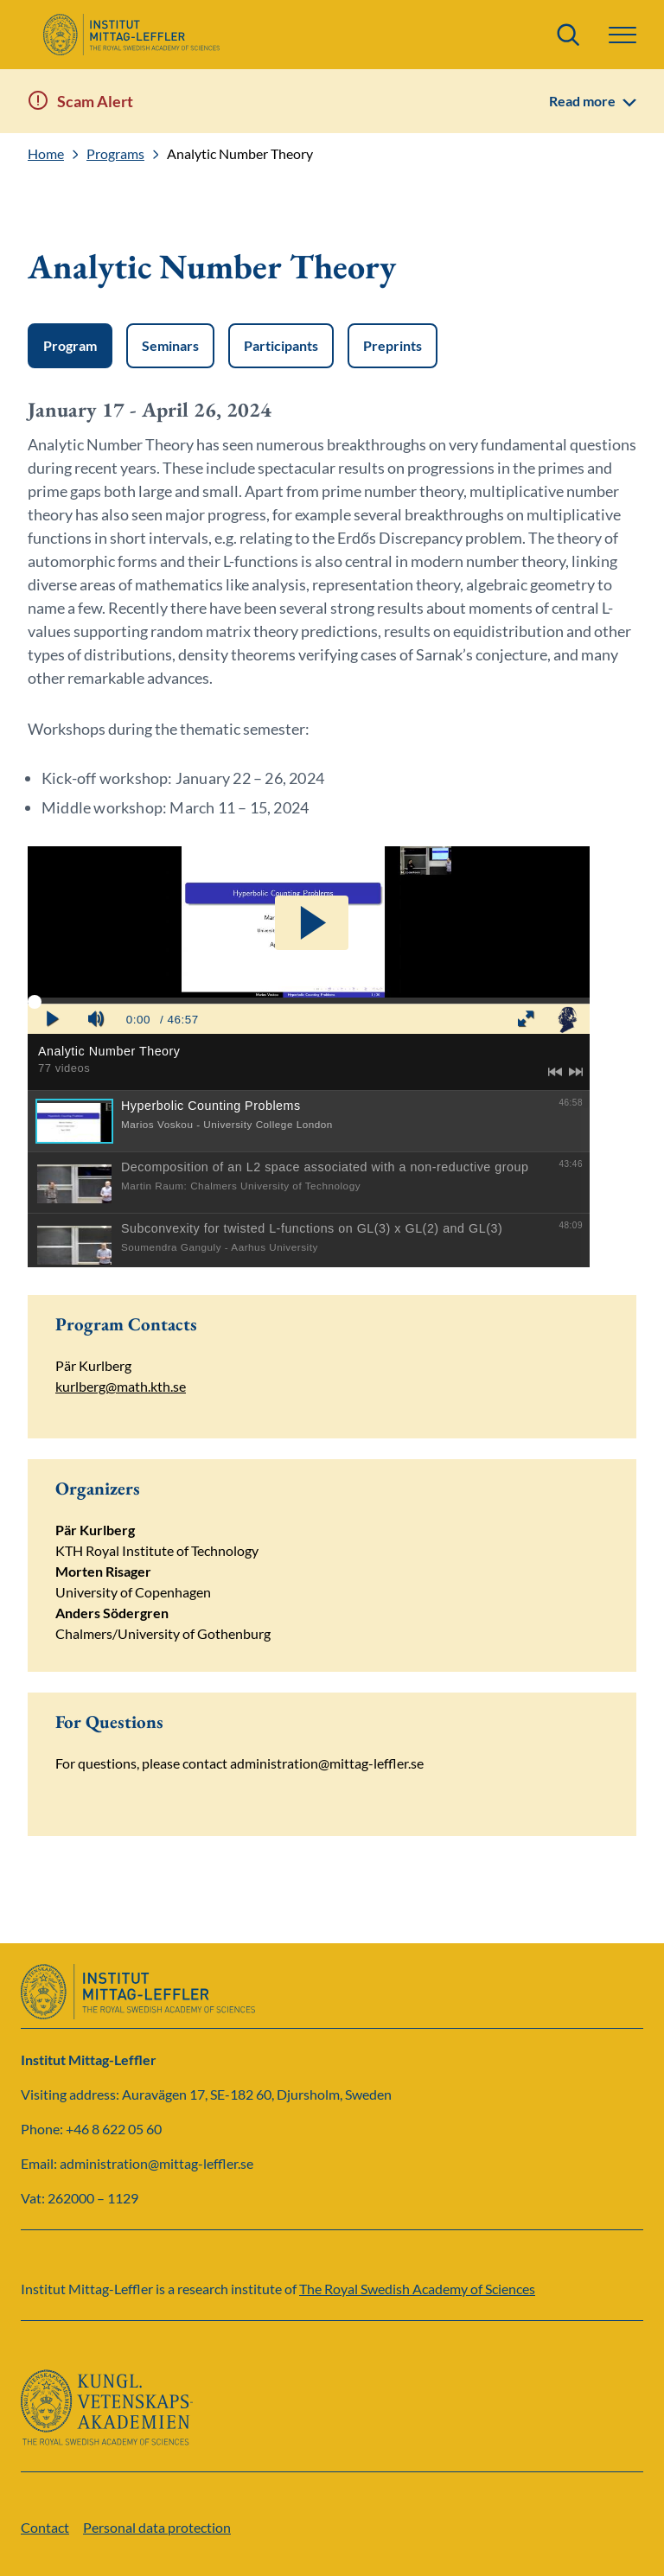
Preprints (392, 345)
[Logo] (131, 34)
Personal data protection (157, 2527)
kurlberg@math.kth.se (120, 1386)
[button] (622, 35)
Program (70, 345)
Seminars (170, 345)
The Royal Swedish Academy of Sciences (417, 2288)
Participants (281, 345)
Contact (45, 2527)
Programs (115, 154)
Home (46, 154)
